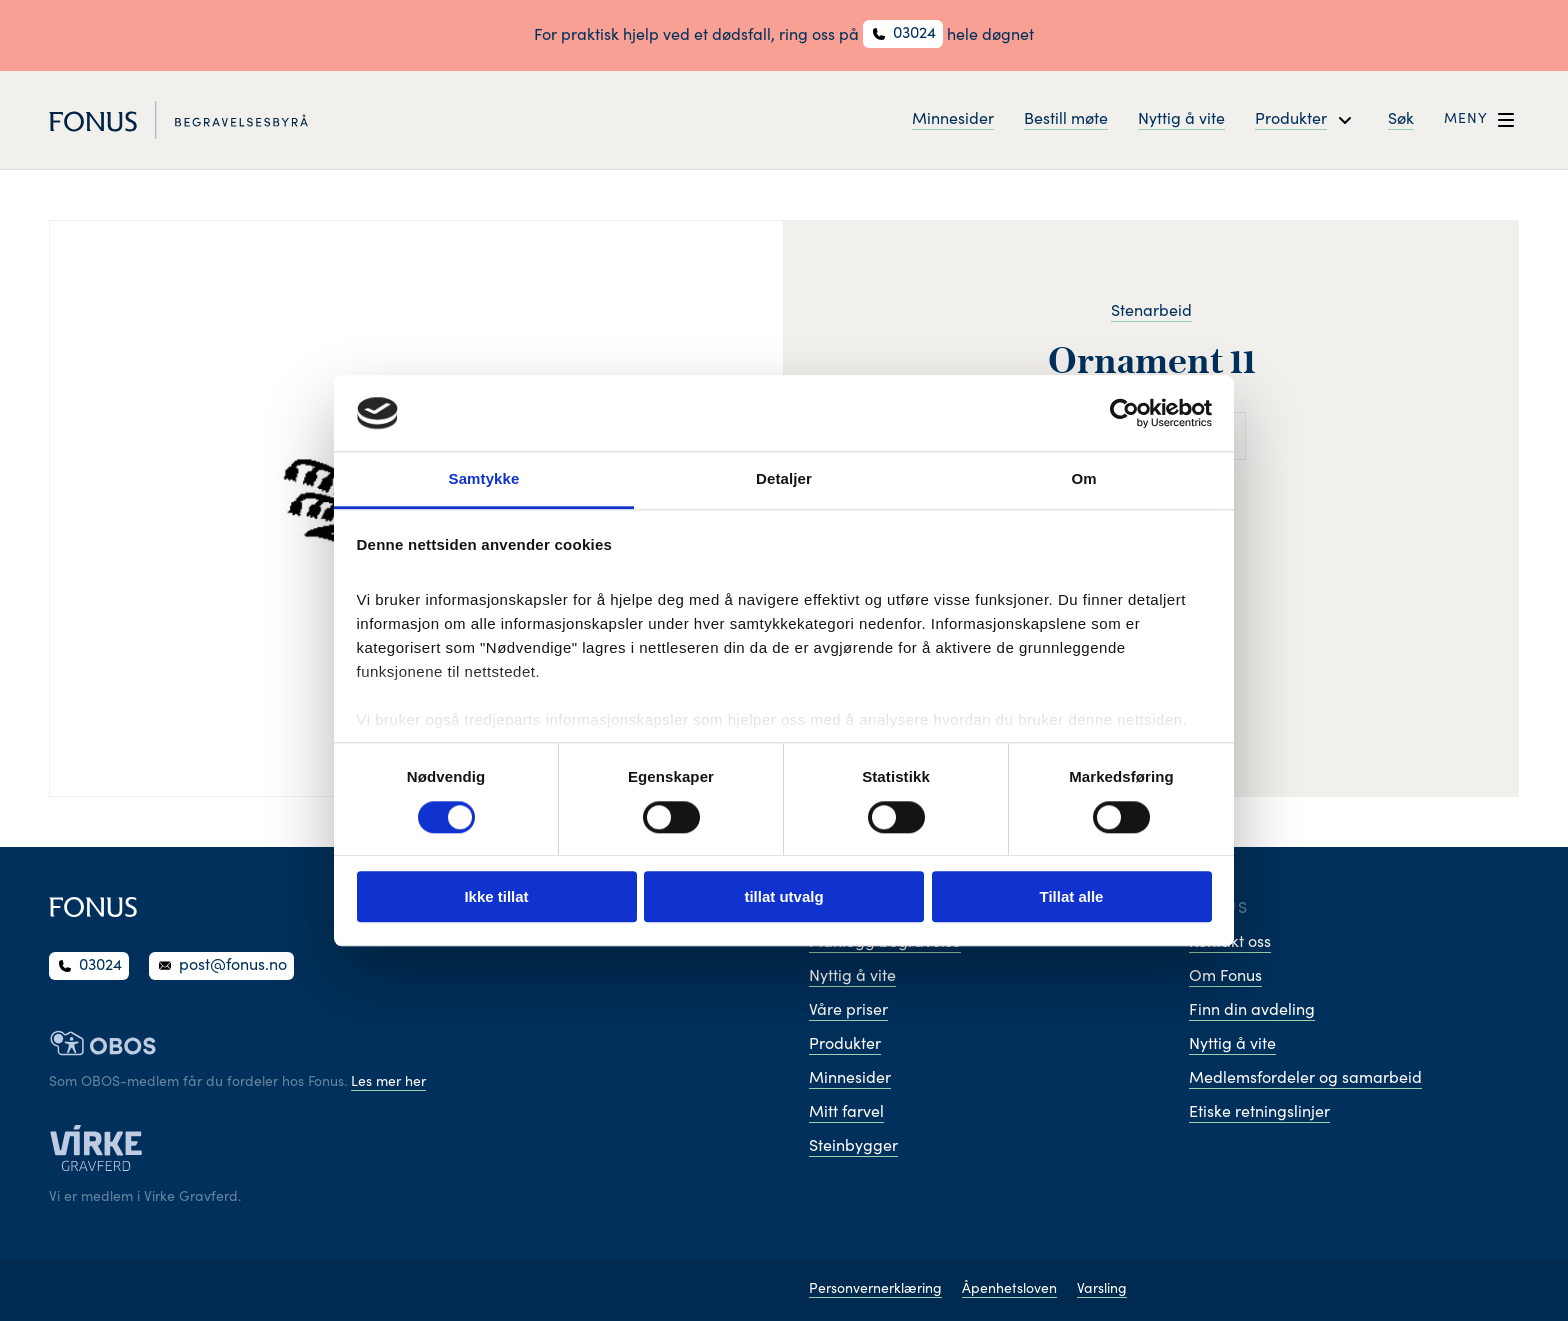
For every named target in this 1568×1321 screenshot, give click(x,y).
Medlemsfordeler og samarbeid (1305, 1079)
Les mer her (388, 1083)
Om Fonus (1225, 977)
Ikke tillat (496, 896)
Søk (1401, 120)
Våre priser (848, 1011)
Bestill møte (1066, 120)
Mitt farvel (846, 1113)
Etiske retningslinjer (1259, 1113)
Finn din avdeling (1252, 1011)
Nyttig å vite (1181, 120)
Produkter (845, 1045)
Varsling (1102, 1290)
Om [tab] (1083, 479)
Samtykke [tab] (484, 479)
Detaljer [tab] (784, 479)
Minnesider (953, 120)
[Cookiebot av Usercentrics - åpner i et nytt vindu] (1124, 413)
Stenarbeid (1151, 312)
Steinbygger (853, 1147)
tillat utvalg (783, 896)
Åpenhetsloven (1009, 1290)
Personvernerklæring (875, 1290)
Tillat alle (1072, 896)
